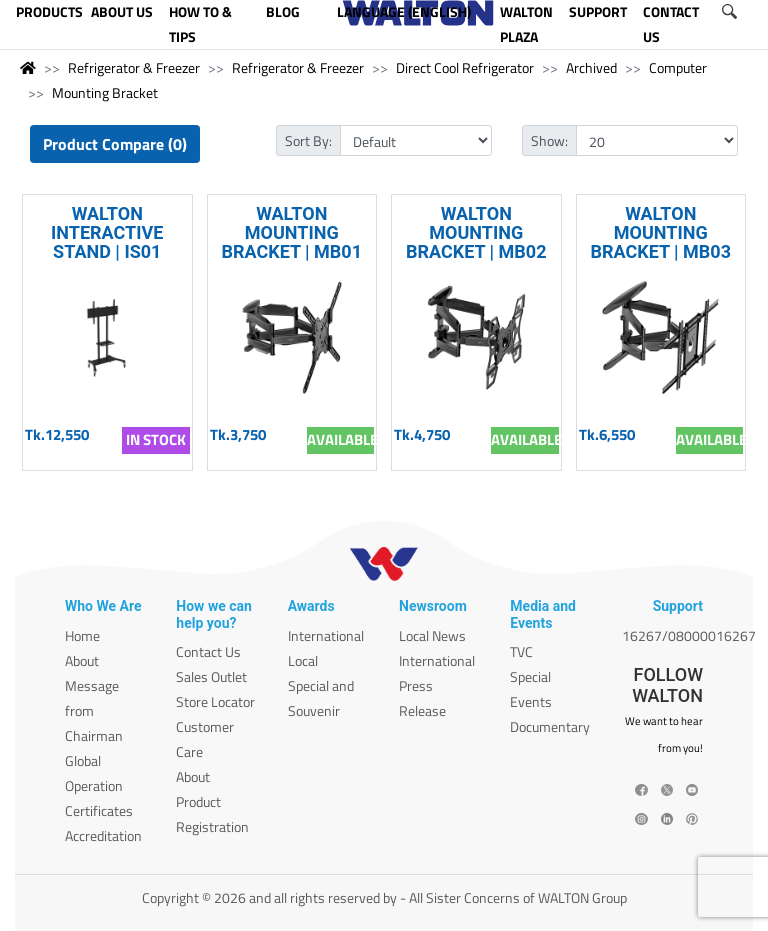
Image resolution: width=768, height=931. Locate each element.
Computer (678, 67)
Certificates (99, 810)
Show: (549, 140)
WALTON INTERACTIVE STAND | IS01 (107, 232)
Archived (591, 67)
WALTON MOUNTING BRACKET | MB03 (660, 232)
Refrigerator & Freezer (134, 67)
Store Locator (215, 701)
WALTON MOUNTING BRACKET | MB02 (476, 232)
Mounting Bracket (105, 92)
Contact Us (208, 651)
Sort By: (308, 140)
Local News (432, 635)
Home (82, 635)
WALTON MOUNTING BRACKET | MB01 (291, 232)
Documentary (550, 726)
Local (303, 660)
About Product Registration (212, 801)
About (82, 660)
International (326, 635)
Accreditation (103, 835)
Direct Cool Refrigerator (465, 67)
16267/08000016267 (689, 635)
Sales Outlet (211, 676)
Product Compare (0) (115, 144)
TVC (521, 651)
